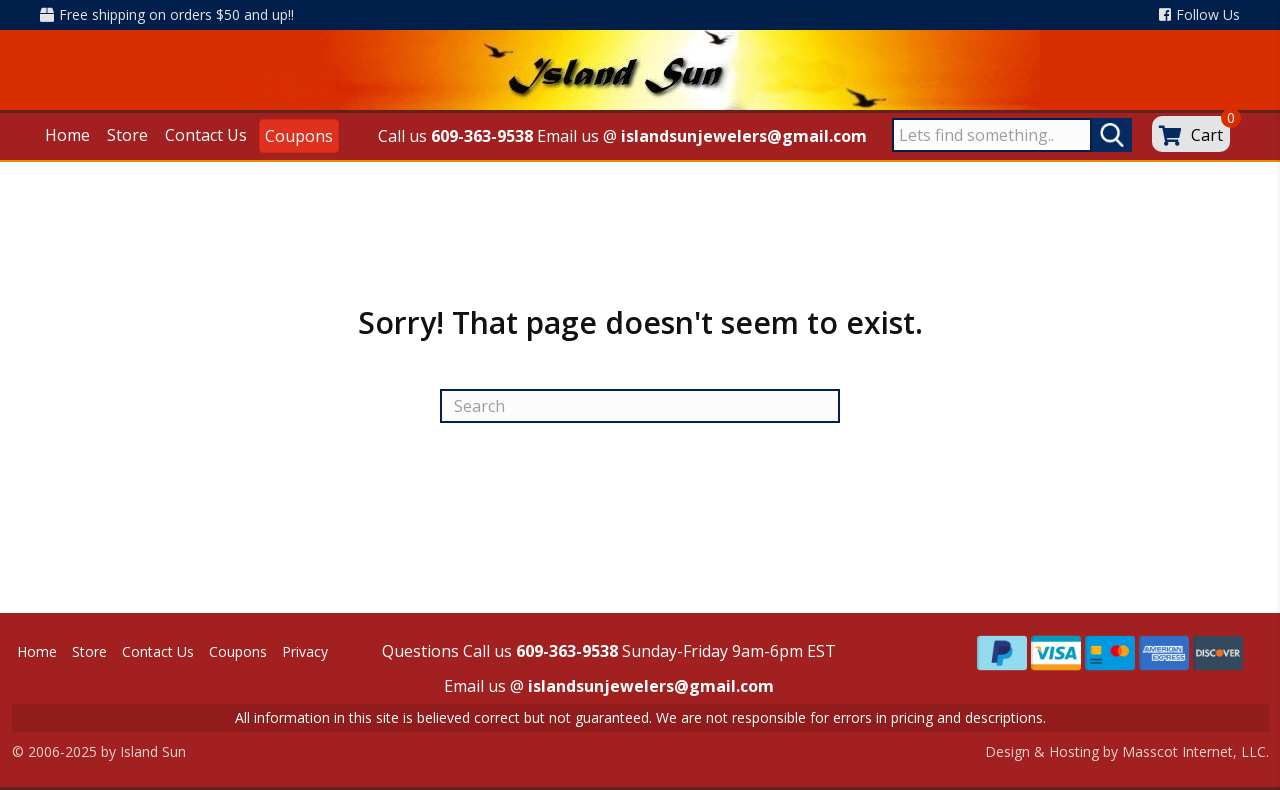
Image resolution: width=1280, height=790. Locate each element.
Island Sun (153, 751)
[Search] (640, 406)
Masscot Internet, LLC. (1195, 751)
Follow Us (1199, 14)
